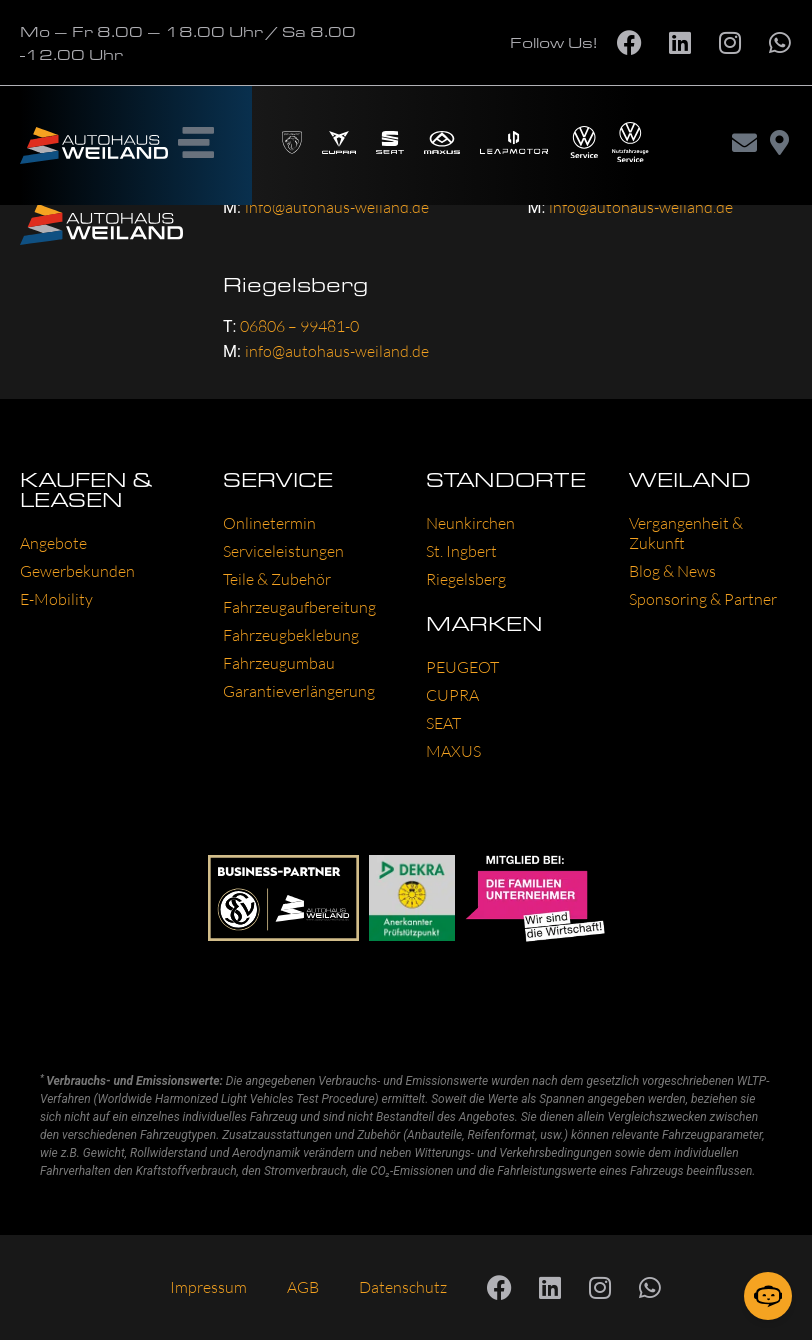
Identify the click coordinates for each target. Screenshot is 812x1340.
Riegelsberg (466, 579)
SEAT (443, 723)
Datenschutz (403, 1287)
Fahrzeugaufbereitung (299, 607)
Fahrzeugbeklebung (291, 635)
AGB (303, 1287)
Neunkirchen (470, 523)
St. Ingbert (461, 551)
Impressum (208, 1287)
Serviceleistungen (283, 551)
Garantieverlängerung (299, 691)
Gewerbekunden (77, 571)
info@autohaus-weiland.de (337, 351)
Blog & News (672, 571)
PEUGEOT (462, 667)
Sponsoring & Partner (703, 599)
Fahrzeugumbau (279, 663)
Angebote (53, 543)
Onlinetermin (269, 523)
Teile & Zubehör (277, 579)
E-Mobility (56, 599)
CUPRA (452, 695)
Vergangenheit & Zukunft (686, 533)
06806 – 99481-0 (299, 326)
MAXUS (453, 751)
